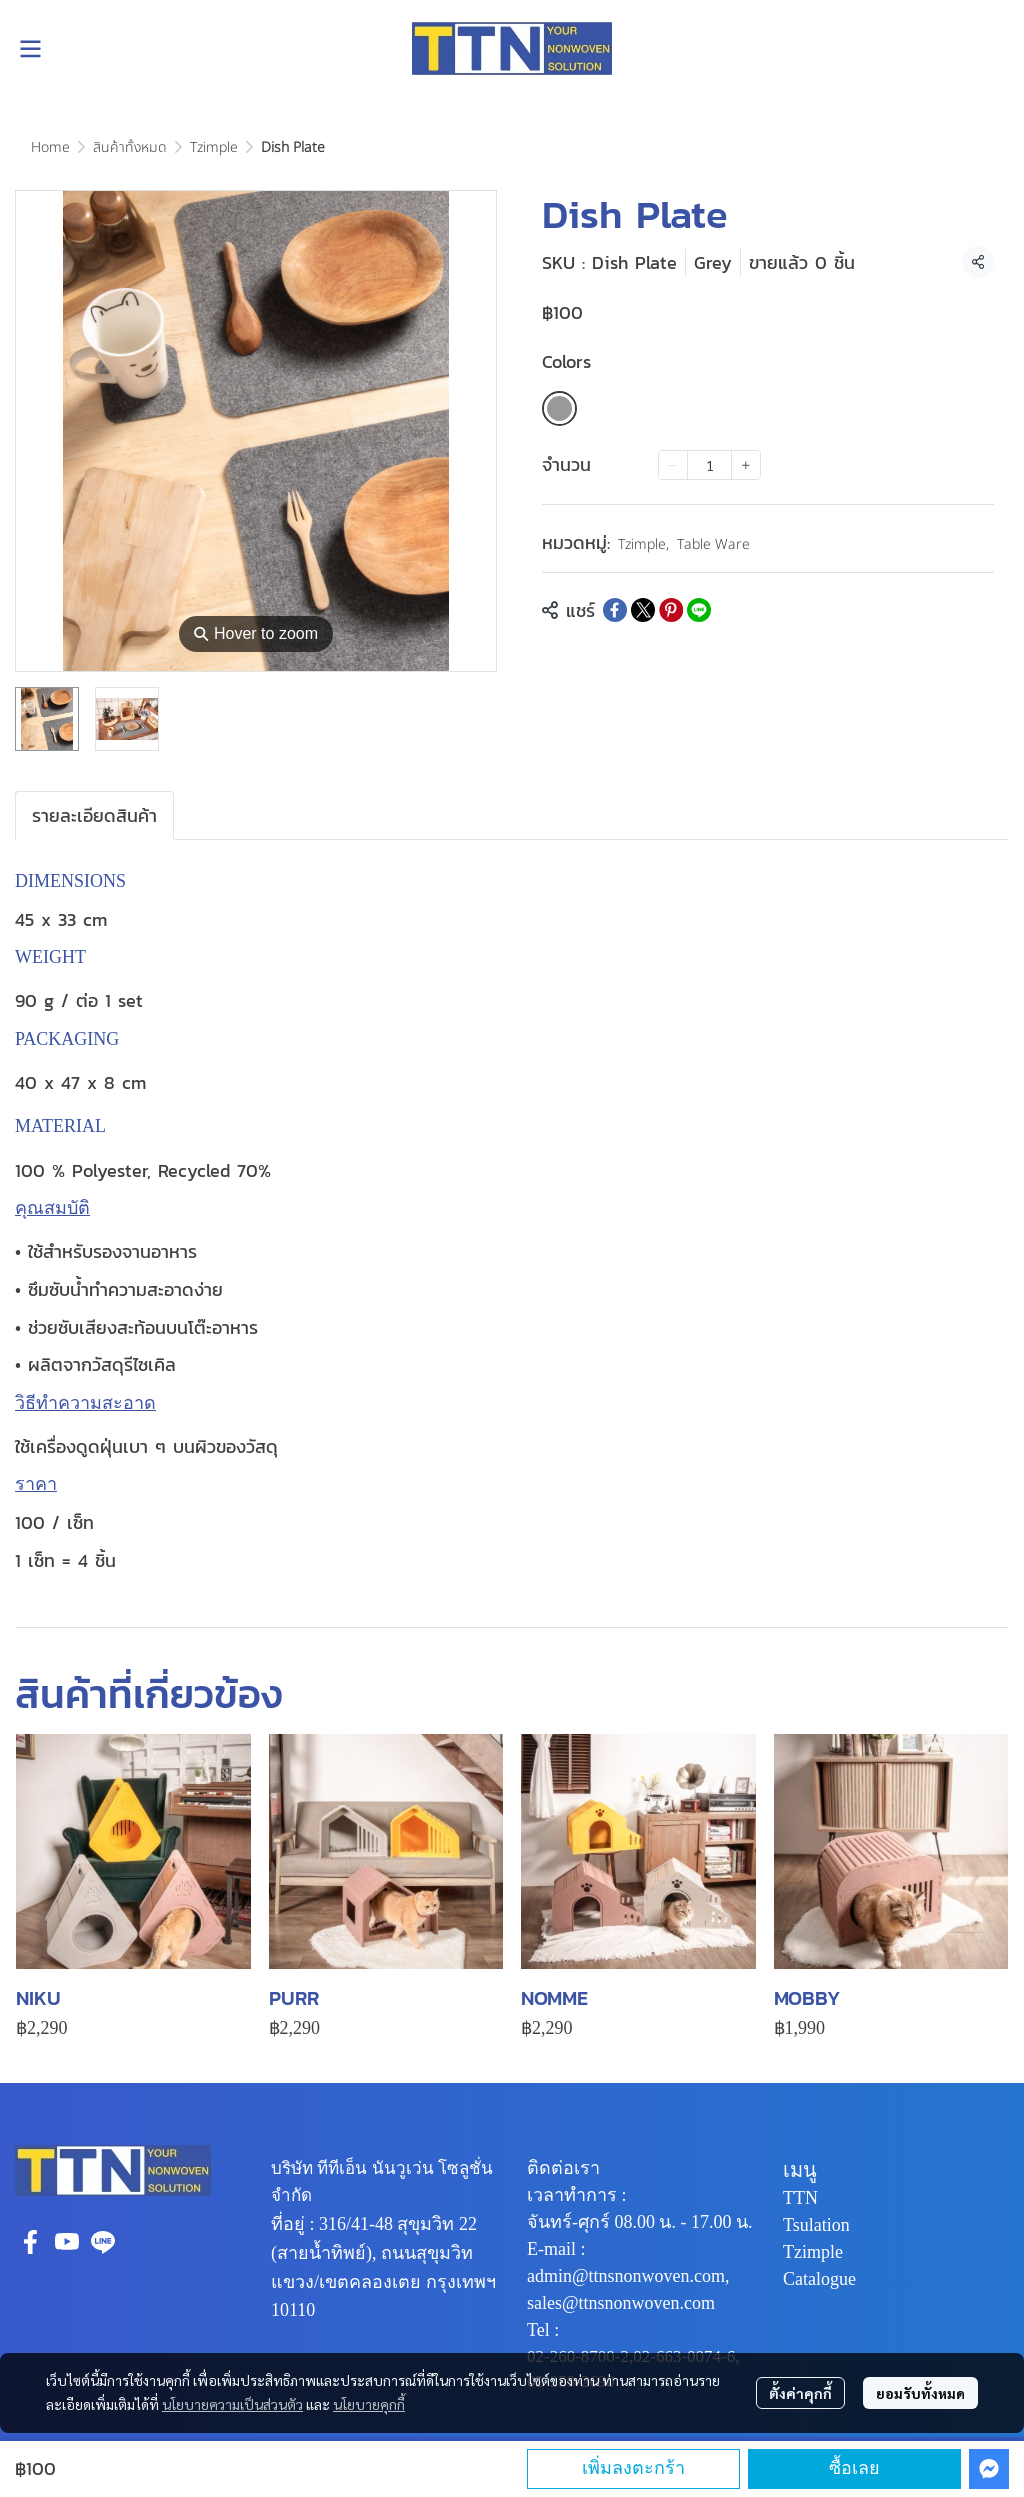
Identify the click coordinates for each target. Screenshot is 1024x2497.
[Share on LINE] (699, 610)
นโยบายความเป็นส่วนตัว (232, 2404)
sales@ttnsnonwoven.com (621, 2303)
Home (50, 147)
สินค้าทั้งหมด (130, 147)
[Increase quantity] (746, 465)
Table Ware (713, 544)
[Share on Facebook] (615, 610)
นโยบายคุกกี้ (369, 2404)
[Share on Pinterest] (671, 610)
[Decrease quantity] (673, 465)
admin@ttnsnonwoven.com (626, 2276)
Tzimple (214, 147)
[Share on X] (643, 610)
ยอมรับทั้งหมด (920, 2393)
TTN (800, 2198)
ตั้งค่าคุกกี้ (800, 2393)
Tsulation (816, 2225)
